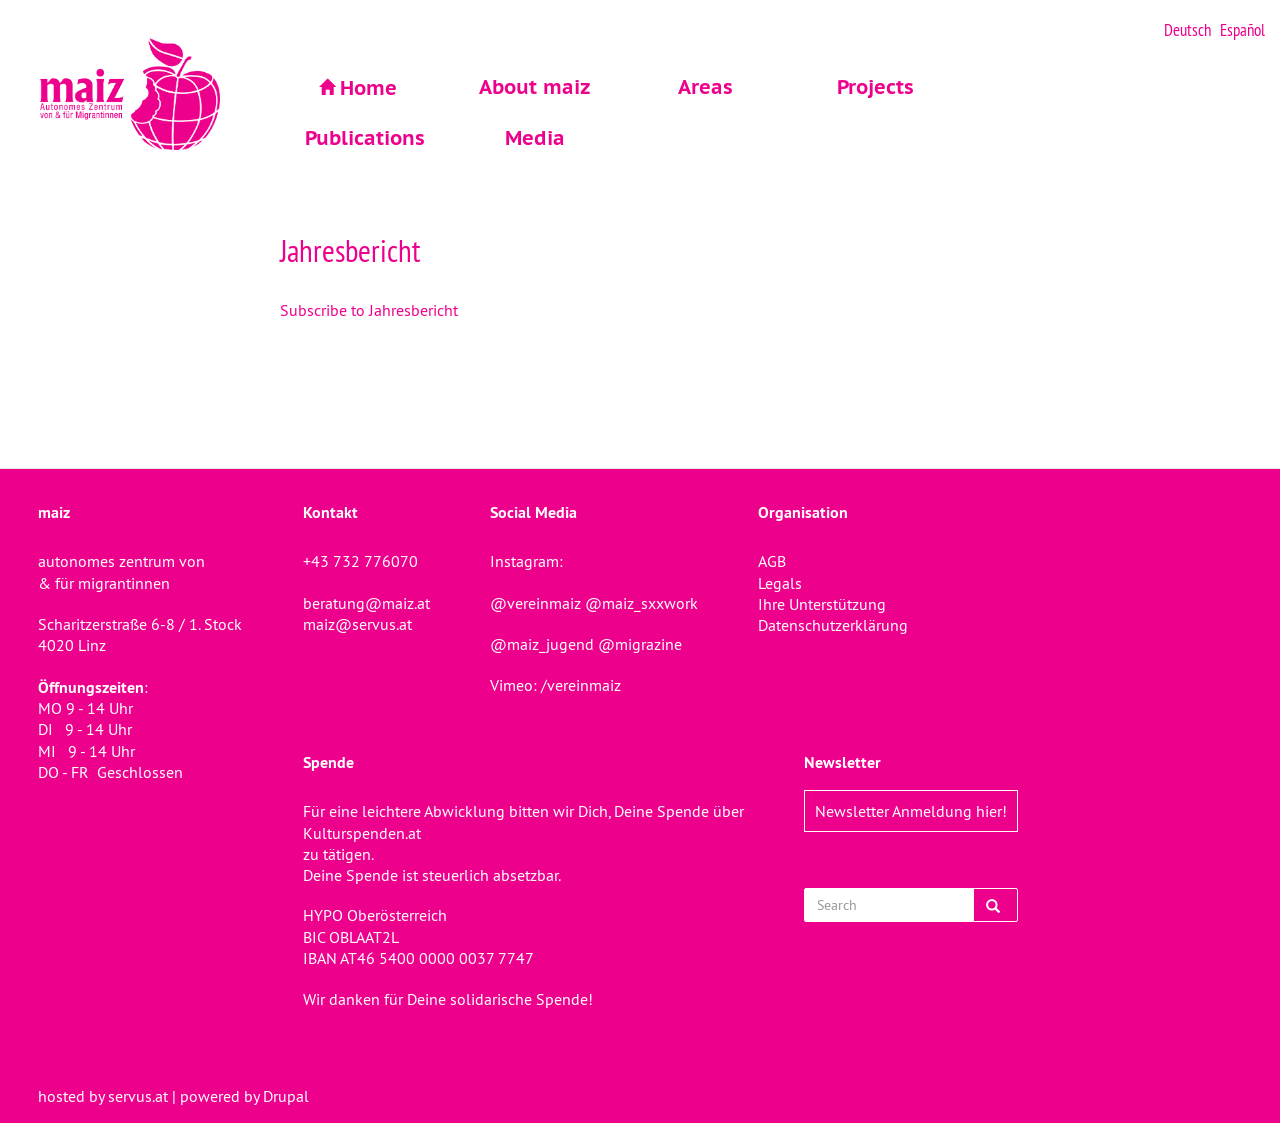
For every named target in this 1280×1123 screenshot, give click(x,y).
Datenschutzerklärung (833, 625)
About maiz (535, 87)
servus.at (138, 1096)
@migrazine (640, 644)
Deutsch (1187, 30)
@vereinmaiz (535, 603)
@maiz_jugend (542, 644)
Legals (780, 583)
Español (1242, 30)
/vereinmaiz (579, 685)
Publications (365, 138)
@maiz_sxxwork (641, 603)
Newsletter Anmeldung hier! (911, 811)
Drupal (286, 1096)
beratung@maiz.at (366, 603)
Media (535, 138)
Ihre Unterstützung (822, 604)
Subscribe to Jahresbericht (369, 310)
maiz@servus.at (357, 624)
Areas (705, 87)
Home (368, 88)
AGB (772, 561)
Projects (875, 87)
